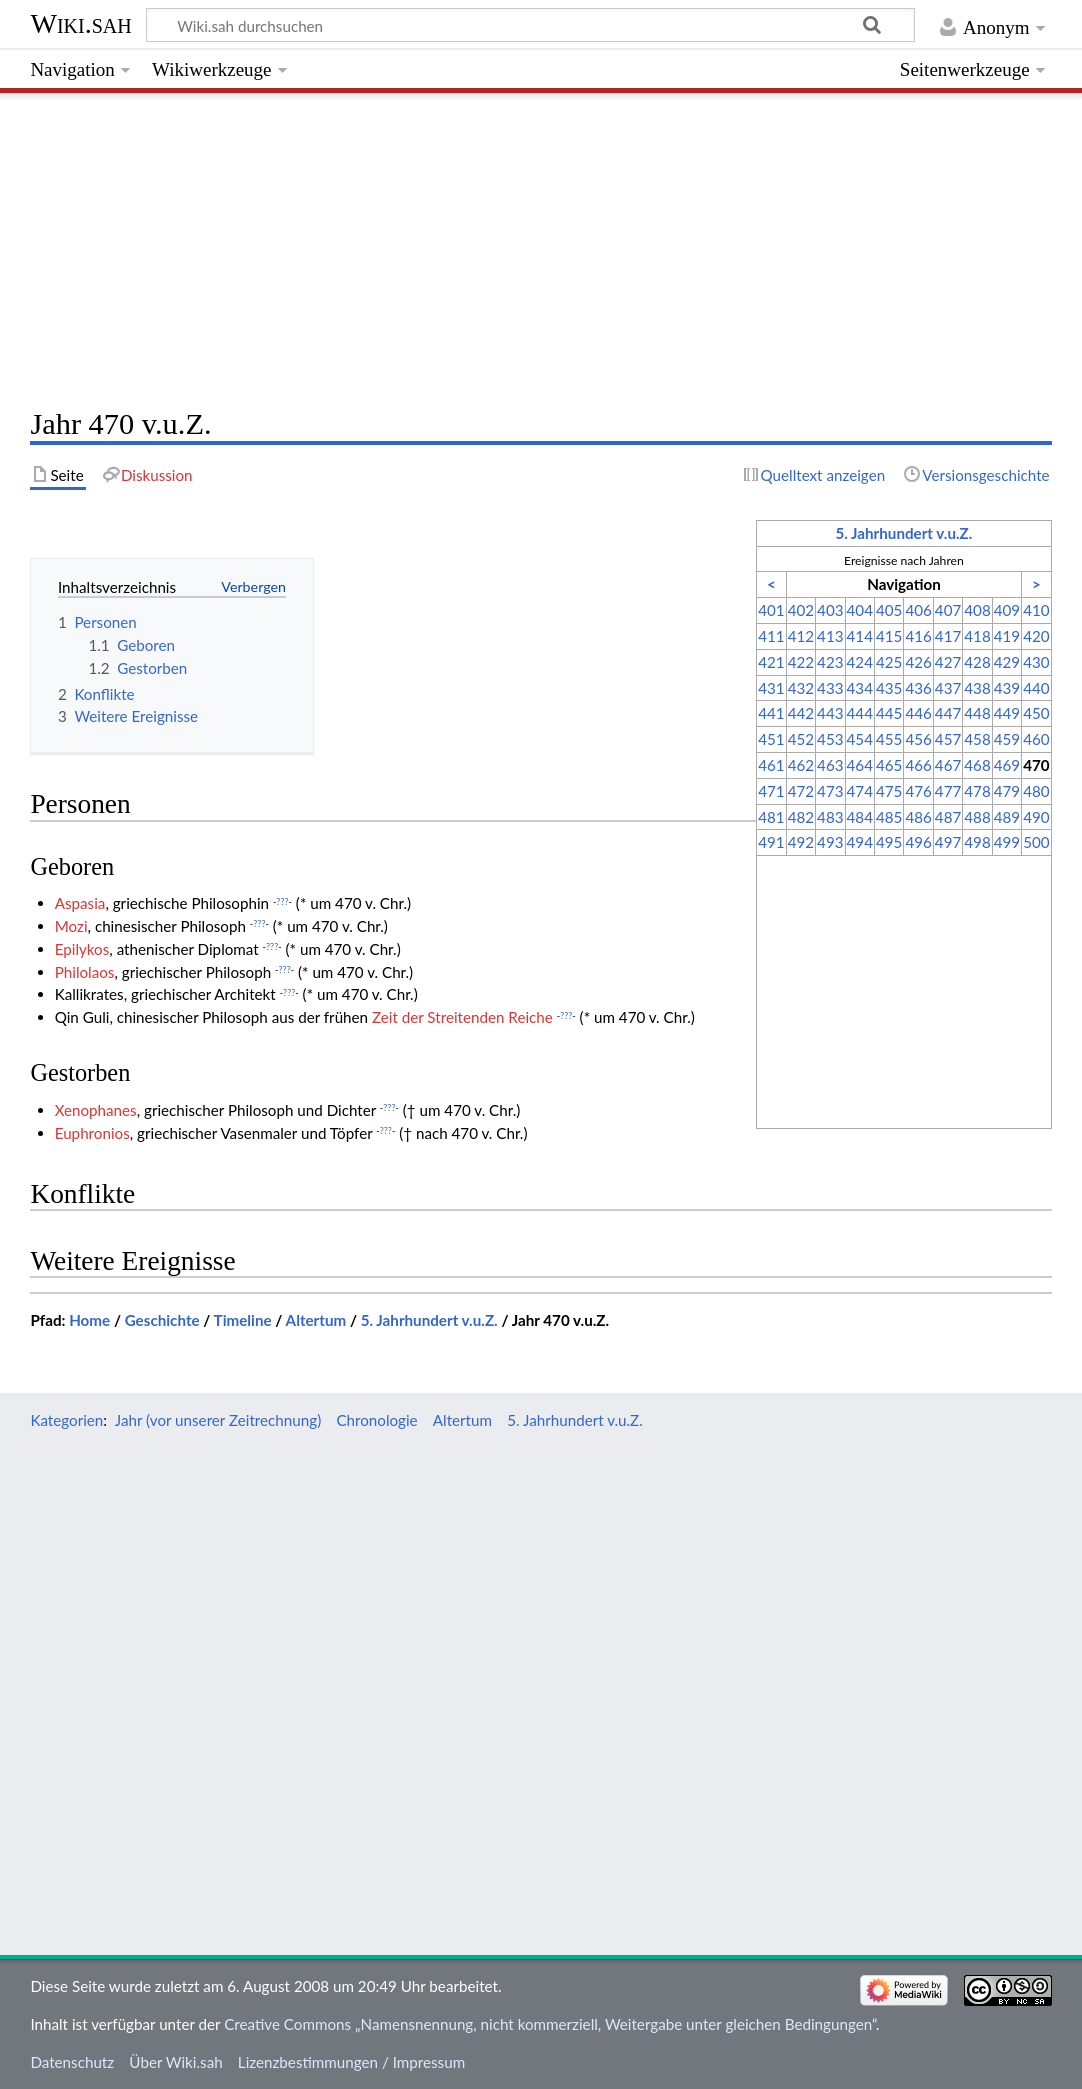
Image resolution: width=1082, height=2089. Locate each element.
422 (801, 662)
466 (918, 765)
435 (889, 688)
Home (89, 1320)
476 (918, 791)
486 (918, 817)
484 (860, 817)
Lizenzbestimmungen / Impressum (351, 2062)
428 (977, 662)
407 (948, 610)
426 (918, 662)
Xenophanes (96, 1110)
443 (830, 713)
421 (771, 662)
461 (771, 765)
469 (1007, 765)
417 (948, 636)
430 (1036, 662)
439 (1007, 688)
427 (948, 662)
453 (830, 739)
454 (860, 739)
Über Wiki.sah (175, 2062)
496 (918, 842)
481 (771, 817)
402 (801, 610)
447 (948, 713)
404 (860, 610)
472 (801, 791)
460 (1036, 739)
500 (1036, 842)
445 (889, 713)
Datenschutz (72, 2062)
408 (977, 610)
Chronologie (376, 1420)
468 (977, 765)
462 (801, 765)
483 (830, 817)
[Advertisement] (540, 245)
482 (801, 817)
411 (771, 636)
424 (860, 662)
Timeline (243, 1320)
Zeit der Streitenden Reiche (462, 1017)
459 (1007, 739)
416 (918, 636)
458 (977, 739)
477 (948, 791)
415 (889, 636)
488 (977, 817)
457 (948, 739)
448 (977, 713)
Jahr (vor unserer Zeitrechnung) (218, 1420)
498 (977, 842)
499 (1007, 842)
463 (830, 765)
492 (801, 842)
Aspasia (80, 903)
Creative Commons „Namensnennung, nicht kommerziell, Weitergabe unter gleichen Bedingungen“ (550, 2024)
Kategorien (66, 1420)
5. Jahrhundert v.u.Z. (903, 533)
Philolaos (85, 972)
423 (830, 662)
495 (889, 842)
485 (889, 817)
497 (948, 842)
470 (1036, 765)
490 (1036, 817)
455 (889, 739)
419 (1007, 636)
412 (801, 636)
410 (1036, 610)
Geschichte (162, 1320)
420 (1036, 636)
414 (860, 636)
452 (801, 739)
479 (1007, 791)
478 (977, 791)
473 (830, 791)
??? (282, 901)
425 (889, 662)
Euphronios (92, 1133)
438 (977, 688)
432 (801, 688)
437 (948, 688)
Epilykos (82, 949)
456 (918, 739)
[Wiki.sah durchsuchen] (531, 25)
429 (1007, 662)
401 (771, 610)
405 (889, 610)
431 (771, 688)
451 (771, 739)
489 (1007, 817)
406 (918, 610)
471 (771, 791)
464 (860, 765)
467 (948, 765)
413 (830, 636)
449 (1007, 713)
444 (860, 713)
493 (830, 842)
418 (977, 636)
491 (771, 842)
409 (1007, 610)
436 (918, 688)
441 (771, 713)
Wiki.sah (80, 23)
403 (830, 610)
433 (830, 688)
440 (1036, 688)
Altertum (316, 1320)
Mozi (71, 926)
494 (860, 842)
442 (801, 713)
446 (918, 713)
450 (1036, 713)
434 (860, 688)
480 (1036, 791)
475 (889, 791)
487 (948, 817)
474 (860, 791)
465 (889, 765)
